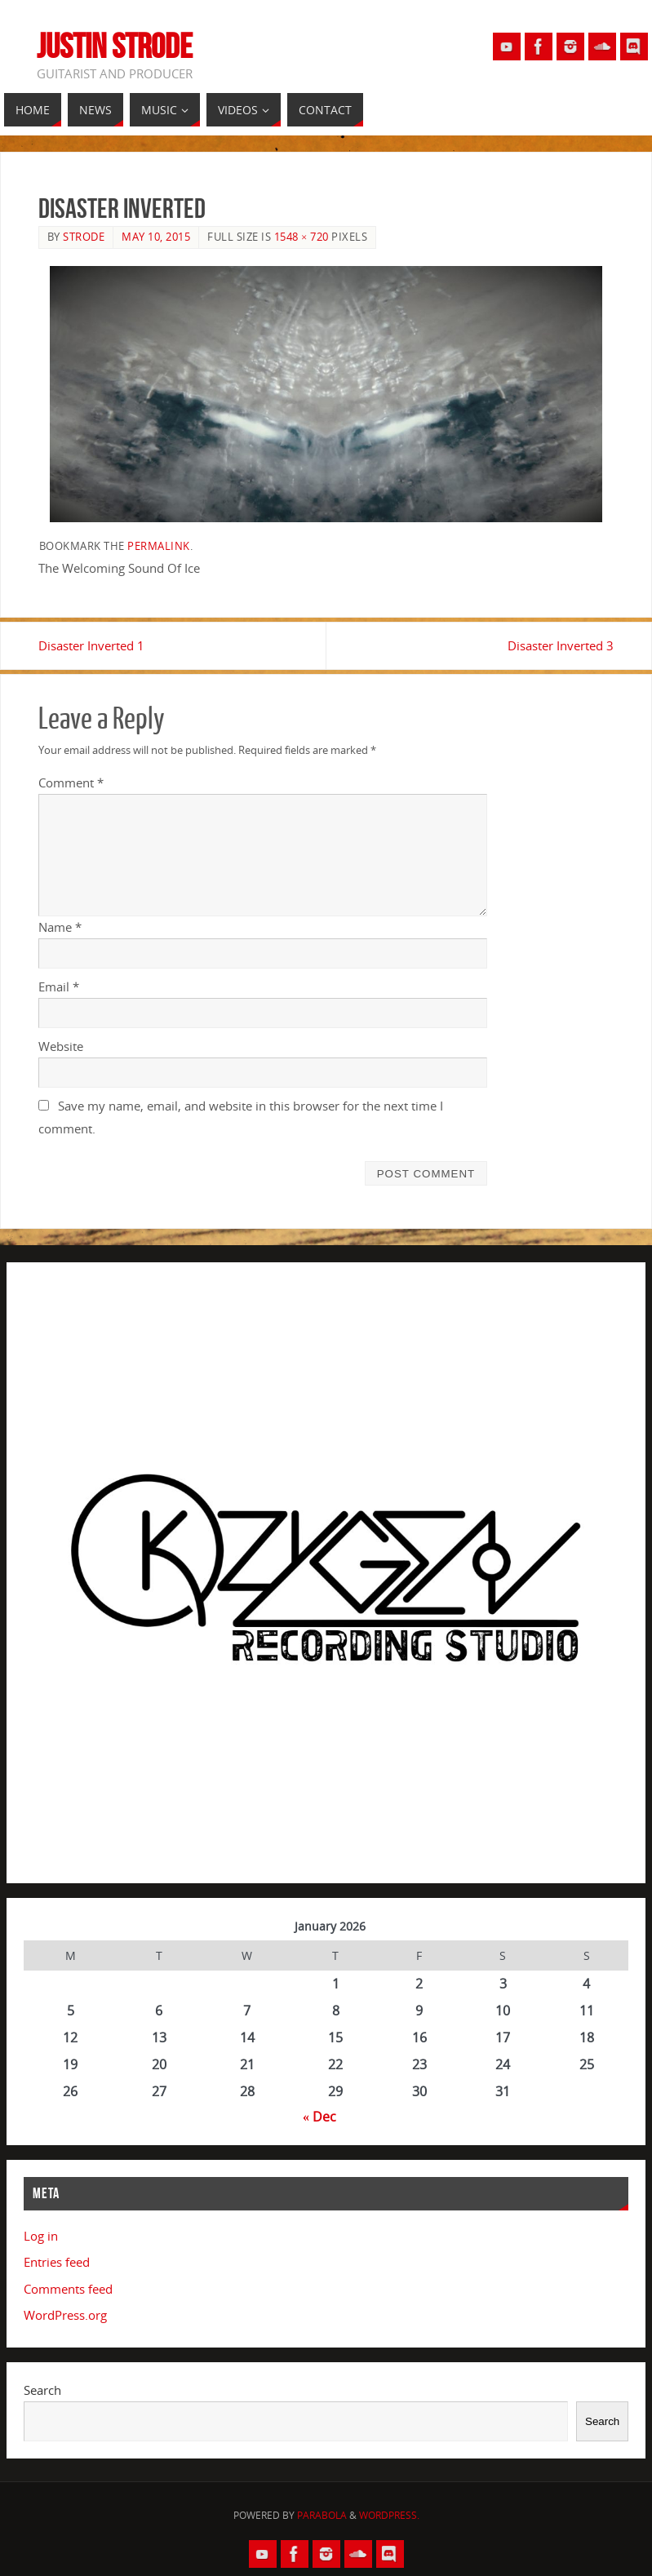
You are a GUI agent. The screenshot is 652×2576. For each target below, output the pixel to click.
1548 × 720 (301, 236)
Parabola (322, 2515)
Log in (41, 2236)
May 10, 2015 (156, 236)
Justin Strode (115, 46)
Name (60, 927)
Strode (83, 236)
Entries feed (57, 2262)
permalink (158, 546)
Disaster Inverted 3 (561, 645)
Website (60, 1046)
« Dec (319, 2117)
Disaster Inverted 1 (91, 645)
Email (58, 986)
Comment (71, 782)
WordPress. (389, 2515)
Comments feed (68, 2289)
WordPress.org (65, 2315)
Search (42, 2390)
